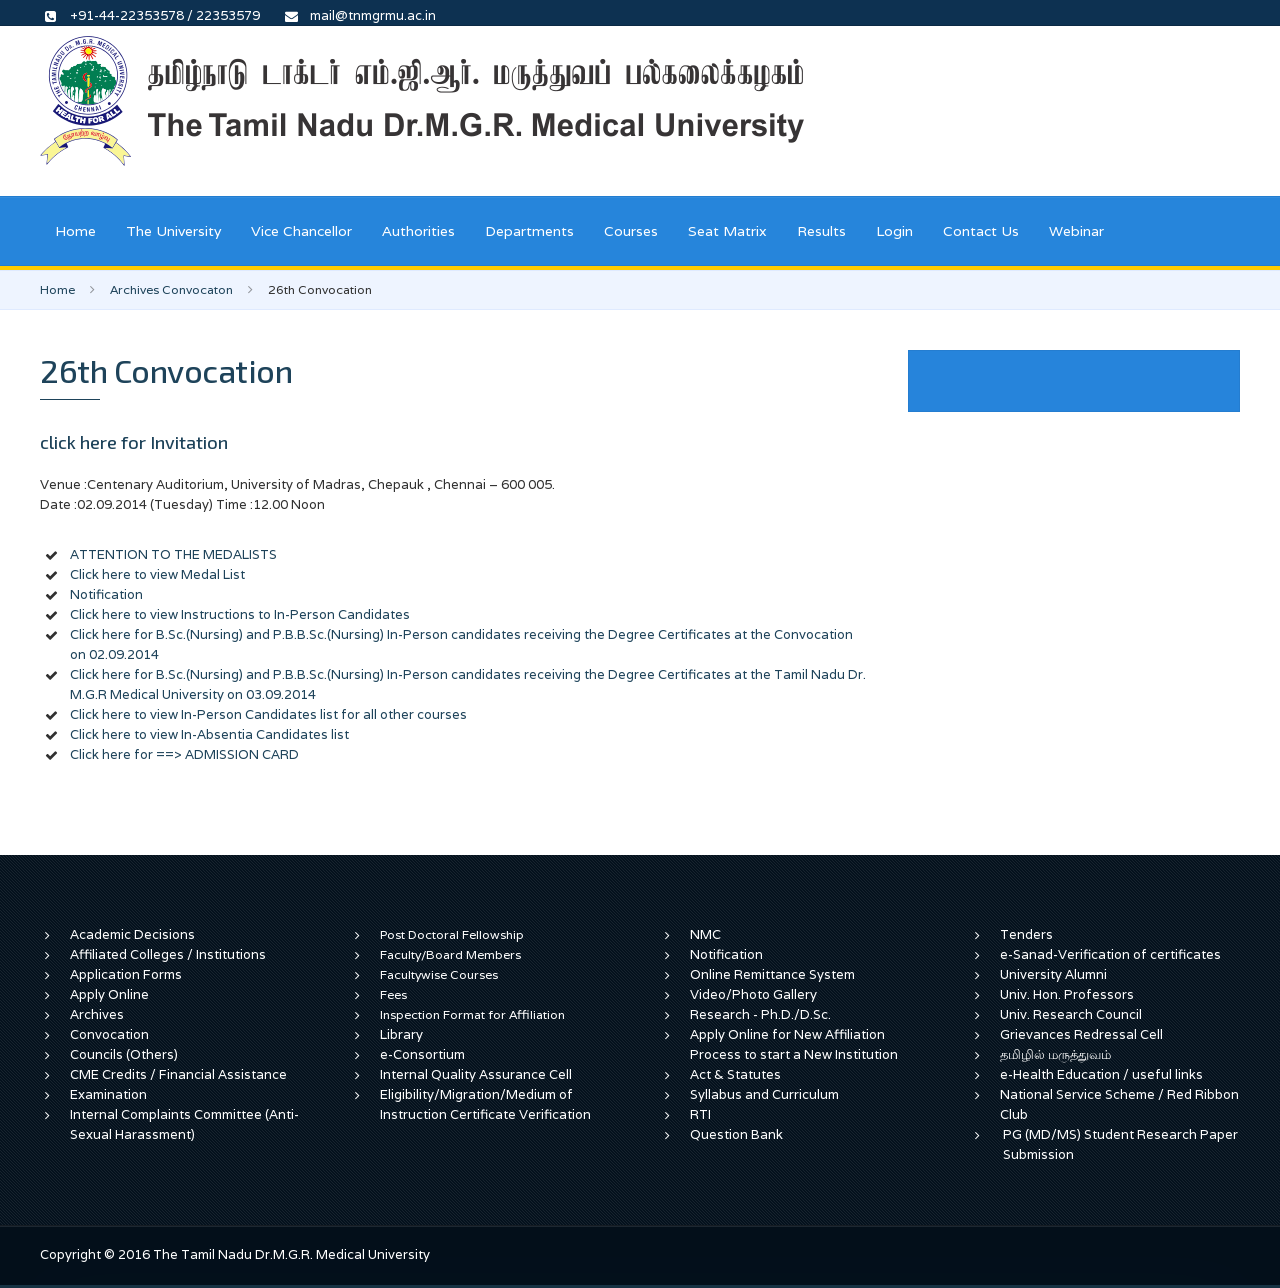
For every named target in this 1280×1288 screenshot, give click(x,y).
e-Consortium (422, 1054)
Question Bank (736, 1134)
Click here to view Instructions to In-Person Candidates (240, 614)
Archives (97, 1014)
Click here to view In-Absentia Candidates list (209, 734)
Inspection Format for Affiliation (472, 1014)
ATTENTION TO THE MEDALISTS (173, 554)
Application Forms (126, 974)
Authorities (418, 231)
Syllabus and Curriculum (764, 1094)
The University (173, 231)
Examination (108, 1094)
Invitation (189, 442)
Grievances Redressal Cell (1081, 1034)
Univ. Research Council (1071, 1014)
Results (821, 231)
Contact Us (981, 231)
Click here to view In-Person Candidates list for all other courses (268, 714)
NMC (705, 934)
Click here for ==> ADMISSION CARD (184, 754)
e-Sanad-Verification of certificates (1110, 954)
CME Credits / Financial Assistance (178, 1074)
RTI (700, 1114)
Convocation (109, 1034)
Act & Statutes (735, 1074)
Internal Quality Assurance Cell (476, 1074)
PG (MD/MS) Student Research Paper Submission (1120, 1144)
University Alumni (1053, 974)
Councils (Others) (124, 1054)
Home (75, 231)
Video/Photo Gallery (753, 994)
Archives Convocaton (171, 289)
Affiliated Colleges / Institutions (168, 954)
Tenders (1026, 934)
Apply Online (109, 994)
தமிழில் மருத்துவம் (1055, 1054)
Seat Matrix (727, 231)
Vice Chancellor (301, 231)
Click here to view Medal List (157, 574)
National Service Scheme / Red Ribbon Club (1119, 1104)
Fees (393, 994)
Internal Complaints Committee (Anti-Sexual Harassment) (184, 1124)
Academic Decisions (132, 934)
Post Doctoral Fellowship (452, 934)
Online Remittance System (772, 974)
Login (894, 231)
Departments (529, 231)
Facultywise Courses (439, 974)
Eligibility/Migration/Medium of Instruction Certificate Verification (485, 1104)
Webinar (1076, 231)
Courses (631, 231)
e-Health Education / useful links (1101, 1074)
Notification (106, 594)
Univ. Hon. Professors (1067, 994)
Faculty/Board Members (450, 954)
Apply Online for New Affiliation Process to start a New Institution (795, 1044)
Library (401, 1034)
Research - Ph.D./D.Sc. (760, 1014)
